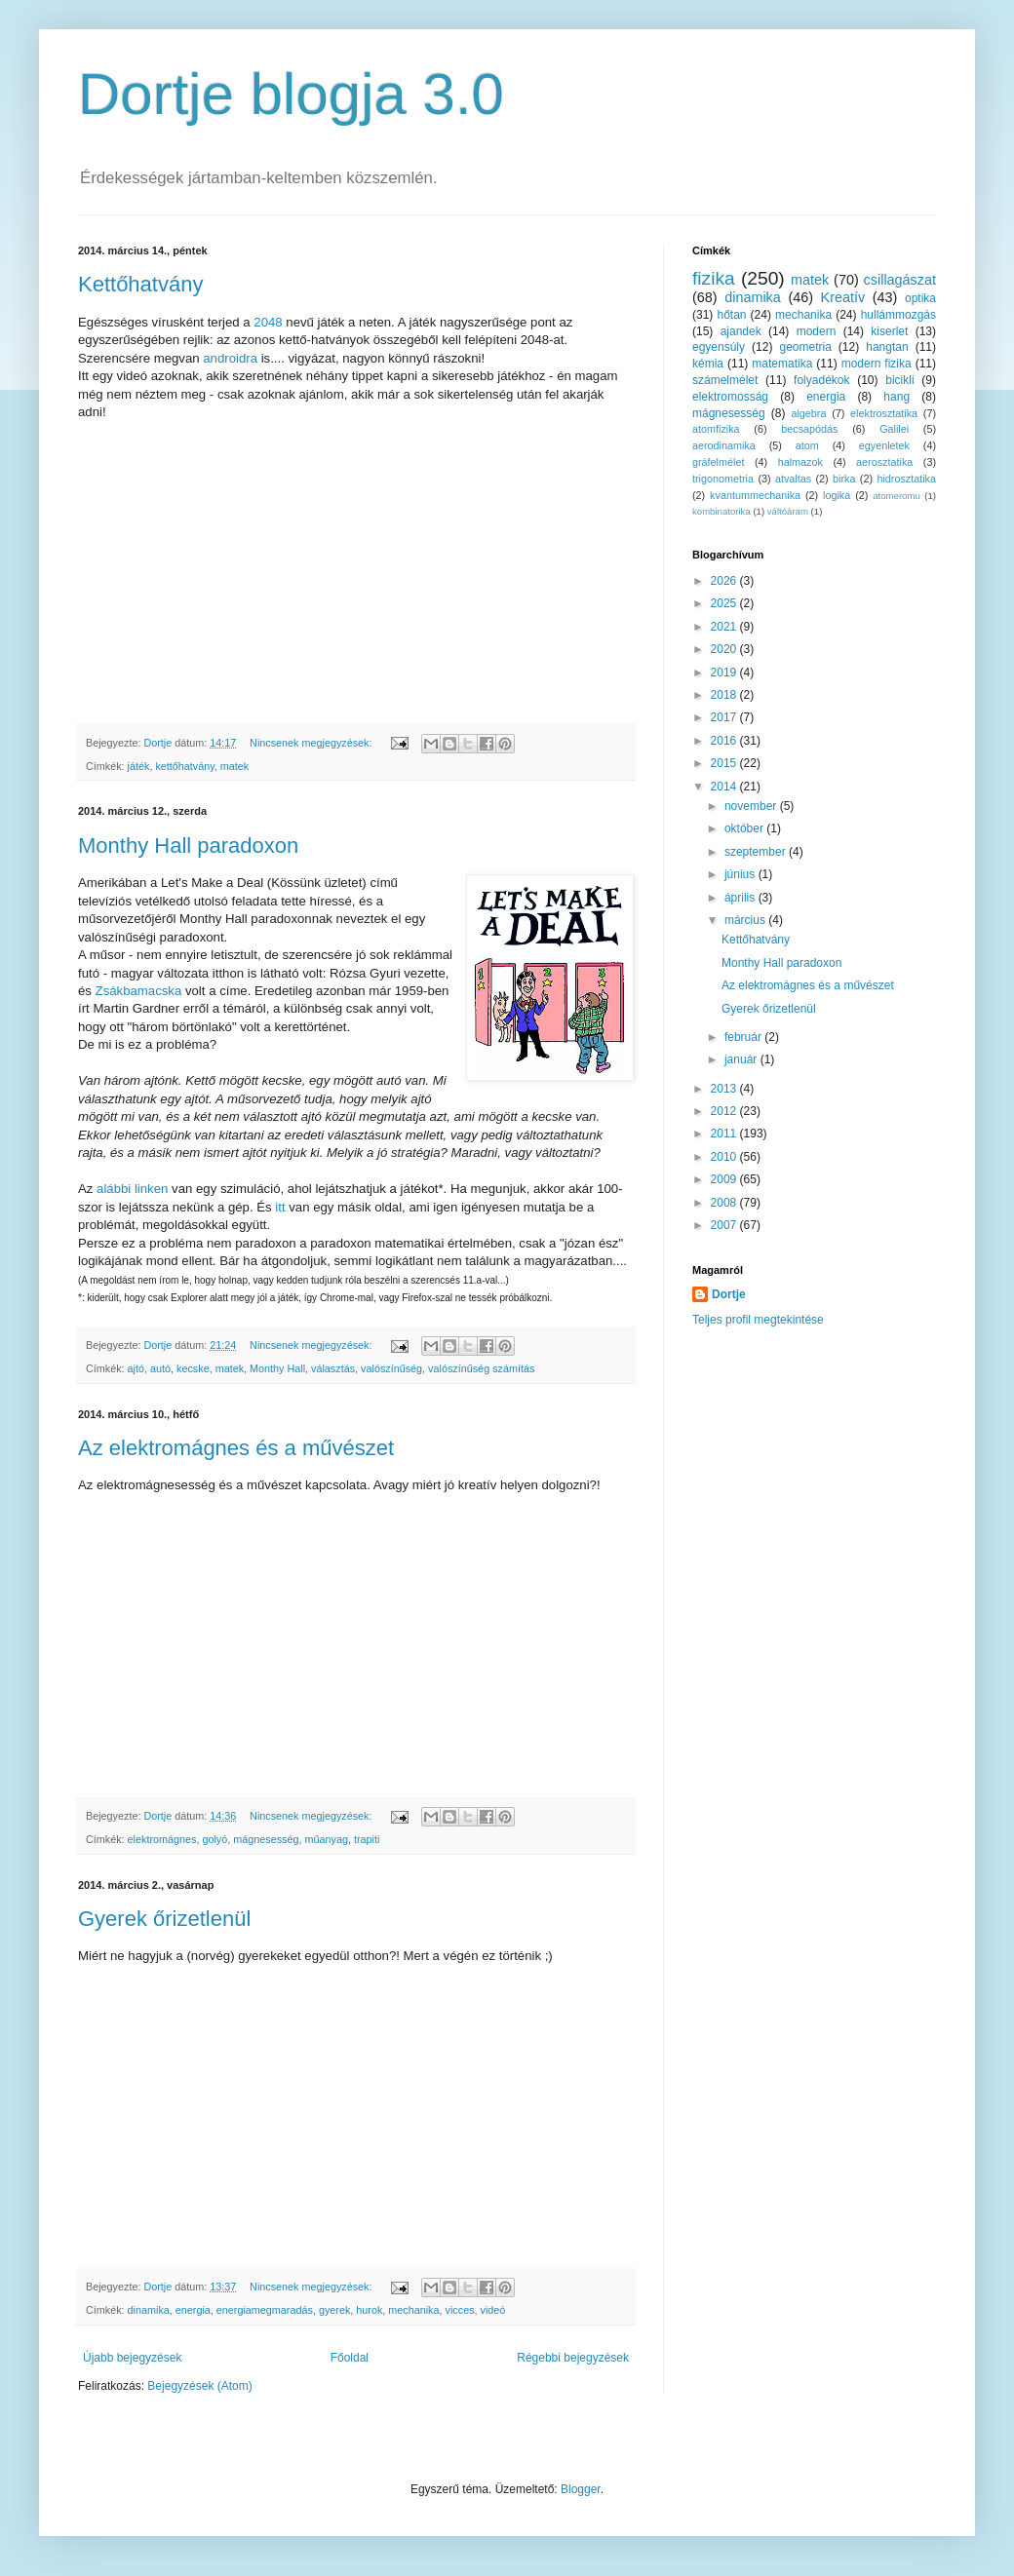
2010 (725, 1157)
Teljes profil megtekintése (758, 1319)
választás (333, 1368)
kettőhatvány (184, 766)
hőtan (731, 315)
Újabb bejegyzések (132, 2358)
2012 (725, 1111)
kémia (707, 363)
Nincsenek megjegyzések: (312, 743)
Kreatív (843, 297)
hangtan (887, 347)
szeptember (756, 852)
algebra (808, 413)
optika (920, 298)
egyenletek (884, 445)
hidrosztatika (906, 478)
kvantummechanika (755, 495)
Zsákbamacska (139, 990)
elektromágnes (162, 1839)
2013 (725, 1089)
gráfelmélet (718, 462)
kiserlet (889, 331)
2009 (725, 1179)
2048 (268, 322)
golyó (214, 1839)
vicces (460, 2310)
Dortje (729, 1294)
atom (807, 445)
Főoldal (350, 2358)
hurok (369, 2310)
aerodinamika (724, 445)
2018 (725, 695)
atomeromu (896, 495)
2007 (725, 1225)
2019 (725, 672)
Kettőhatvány (140, 284)
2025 (725, 603)
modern (817, 331)
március (746, 920)
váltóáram (787, 511)
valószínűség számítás (481, 1368)
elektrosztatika (883, 413)
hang (896, 397)
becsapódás (809, 429)
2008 (725, 1203)
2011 (725, 1133)
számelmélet (725, 380)
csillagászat (900, 280)
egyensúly (718, 347)
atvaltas (793, 478)
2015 (725, 763)
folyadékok (821, 380)
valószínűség (391, 1368)
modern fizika (876, 363)
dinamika (149, 2310)
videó (493, 2310)
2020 (725, 649)
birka (844, 478)
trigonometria (723, 478)
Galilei (894, 429)
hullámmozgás (898, 315)
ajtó (136, 1368)
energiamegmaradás (264, 2310)
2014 (725, 786)
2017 (725, 717)
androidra (230, 358)
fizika (713, 278)
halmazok (800, 462)
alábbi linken (132, 1188)
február (744, 1037)
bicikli (899, 380)
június (741, 874)
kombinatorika (721, 511)
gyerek (334, 2310)
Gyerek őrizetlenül (164, 1918)
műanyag (325, 1839)
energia (193, 2310)
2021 (725, 627)
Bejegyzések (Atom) (199, 2386)
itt (279, 1207)
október (745, 828)
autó (160, 1368)
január (742, 1059)
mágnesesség (265, 1839)
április (741, 897)
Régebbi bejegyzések (573, 2358)
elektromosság (730, 397)
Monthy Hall (277, 1368)
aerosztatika (884, 462)
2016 (725, 741)
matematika (782, 363)
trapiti (366, 1839)
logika (836, 495)
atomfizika (716, 429)
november (752, 806)
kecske (193, 1368)
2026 (725, 581)
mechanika (413, 2310)
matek (234, 766)
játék (139, 766)
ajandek (741, 331)
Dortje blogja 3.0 (291, 94)
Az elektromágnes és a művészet (236, 1448)
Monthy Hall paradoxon (188, 845)
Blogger (581, 2489)
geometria (805, 347)
